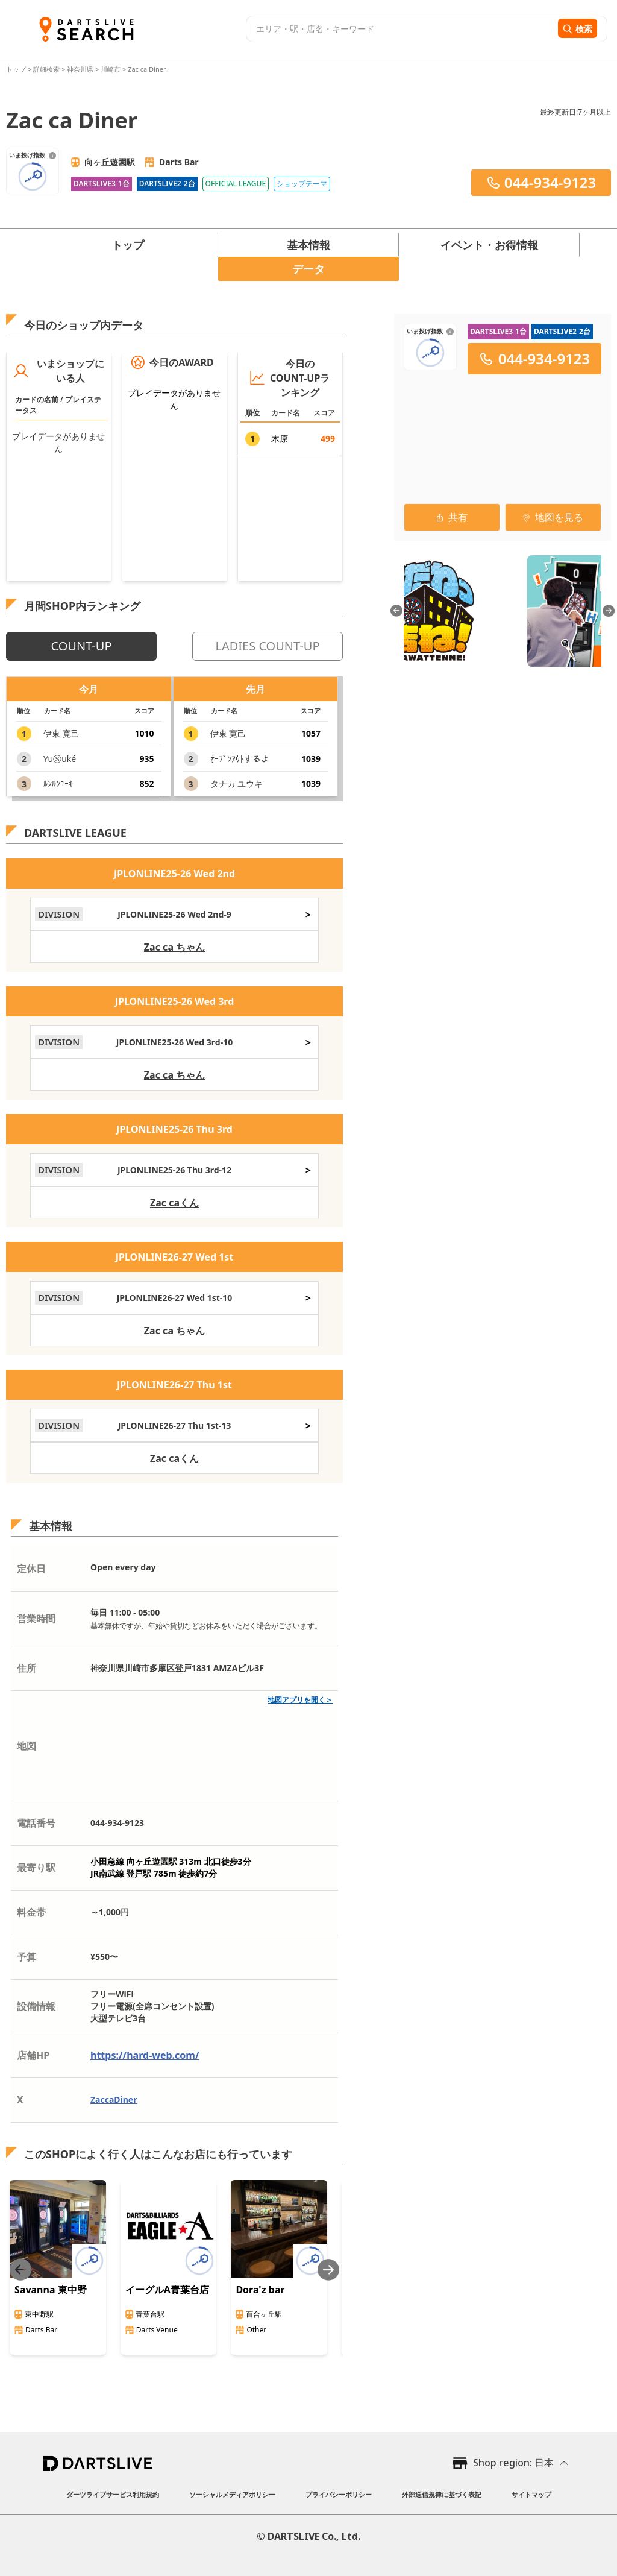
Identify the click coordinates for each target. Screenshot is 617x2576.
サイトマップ (531, 2494)
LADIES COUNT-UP (267, 646)
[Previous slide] (20, 2269)
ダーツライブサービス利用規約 (112, 2494)
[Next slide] (328, 2269)
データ (308, 269)
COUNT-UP (81, 646)
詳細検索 (47, 69)
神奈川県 (80, 69)
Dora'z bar (260, 2289)
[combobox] (400, 29)
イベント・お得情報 (489, 245)
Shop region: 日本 (513, 2462)
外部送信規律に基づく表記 (441, 2494)
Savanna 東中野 (50, 2289)
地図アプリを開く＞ (300, 1700)
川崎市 (111, 69)
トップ (17, 69)
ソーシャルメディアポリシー (232, 2494)
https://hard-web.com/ (144, 2055)
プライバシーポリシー (338, 2494)
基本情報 (308, 245)
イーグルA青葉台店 (167, 2289)
